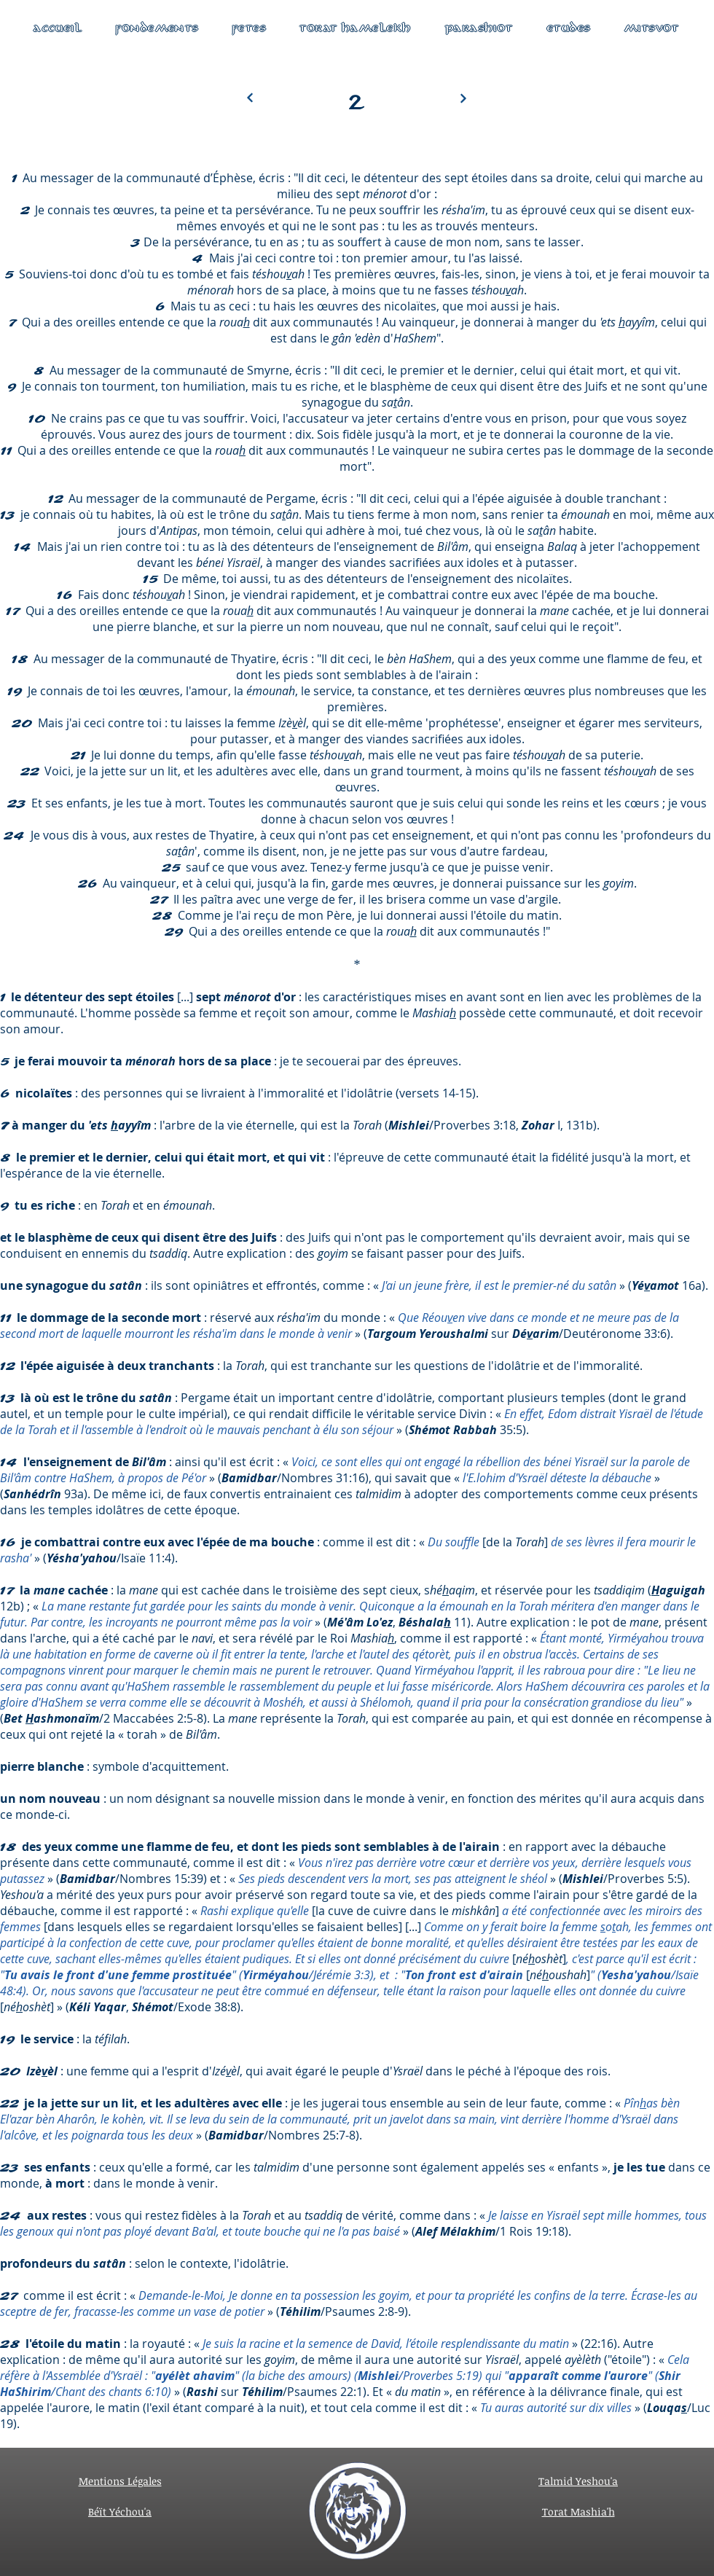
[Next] (250, 98)
